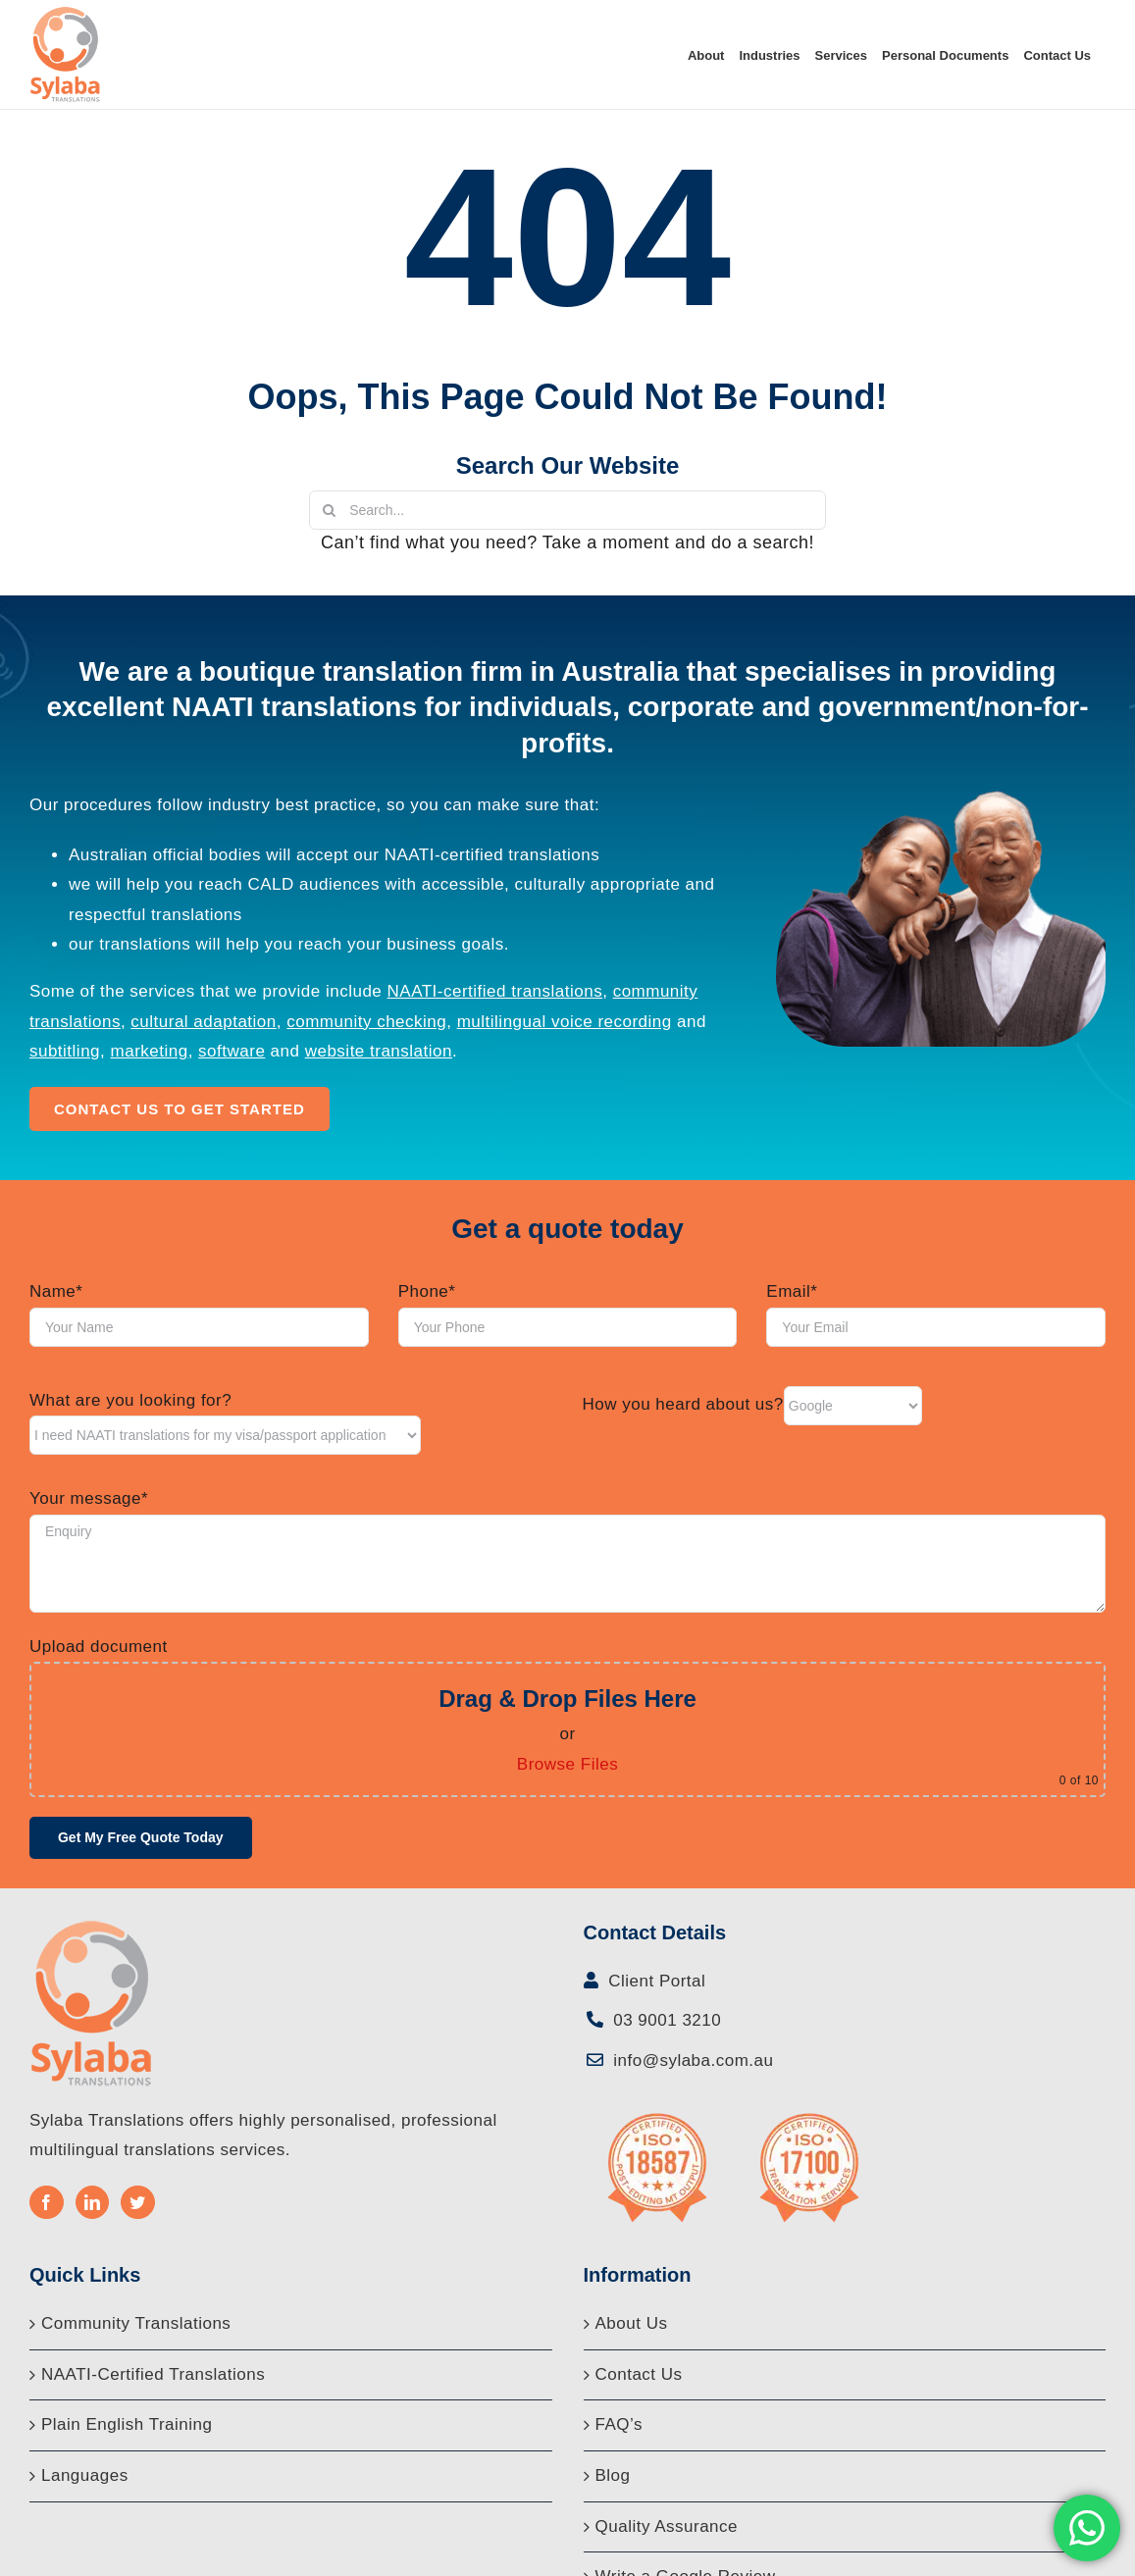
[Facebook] (46, 2202)
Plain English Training (126, 2424)
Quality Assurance (667, 2526)
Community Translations (136, 2323)
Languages (85, 2475)
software (231, 1051)
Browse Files (567, 1764)
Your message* (88, 1498)
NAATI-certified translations (495, 991)
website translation (378, 1051)
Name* (55, 1291)
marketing (149, 1051)
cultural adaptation (203, 1021)
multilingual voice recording (564, 1021)
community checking (366, 1021)
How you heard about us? (683, 1404)
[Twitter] (138, 2202)
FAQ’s (619, 2424)
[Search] (328, 510)
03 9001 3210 (664, 2020)
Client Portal (654, 1981)
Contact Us (639, 2374)
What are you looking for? (130, 1400)
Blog (613, 2475)
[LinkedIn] (93, 2202)
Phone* (427, 1291)
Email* (791, 1291)
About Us (631, 2323)
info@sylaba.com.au (691, 2060)
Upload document (98, 1646)
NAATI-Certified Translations (153, 2374)
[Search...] (567, 510)
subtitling (64, 1051)
